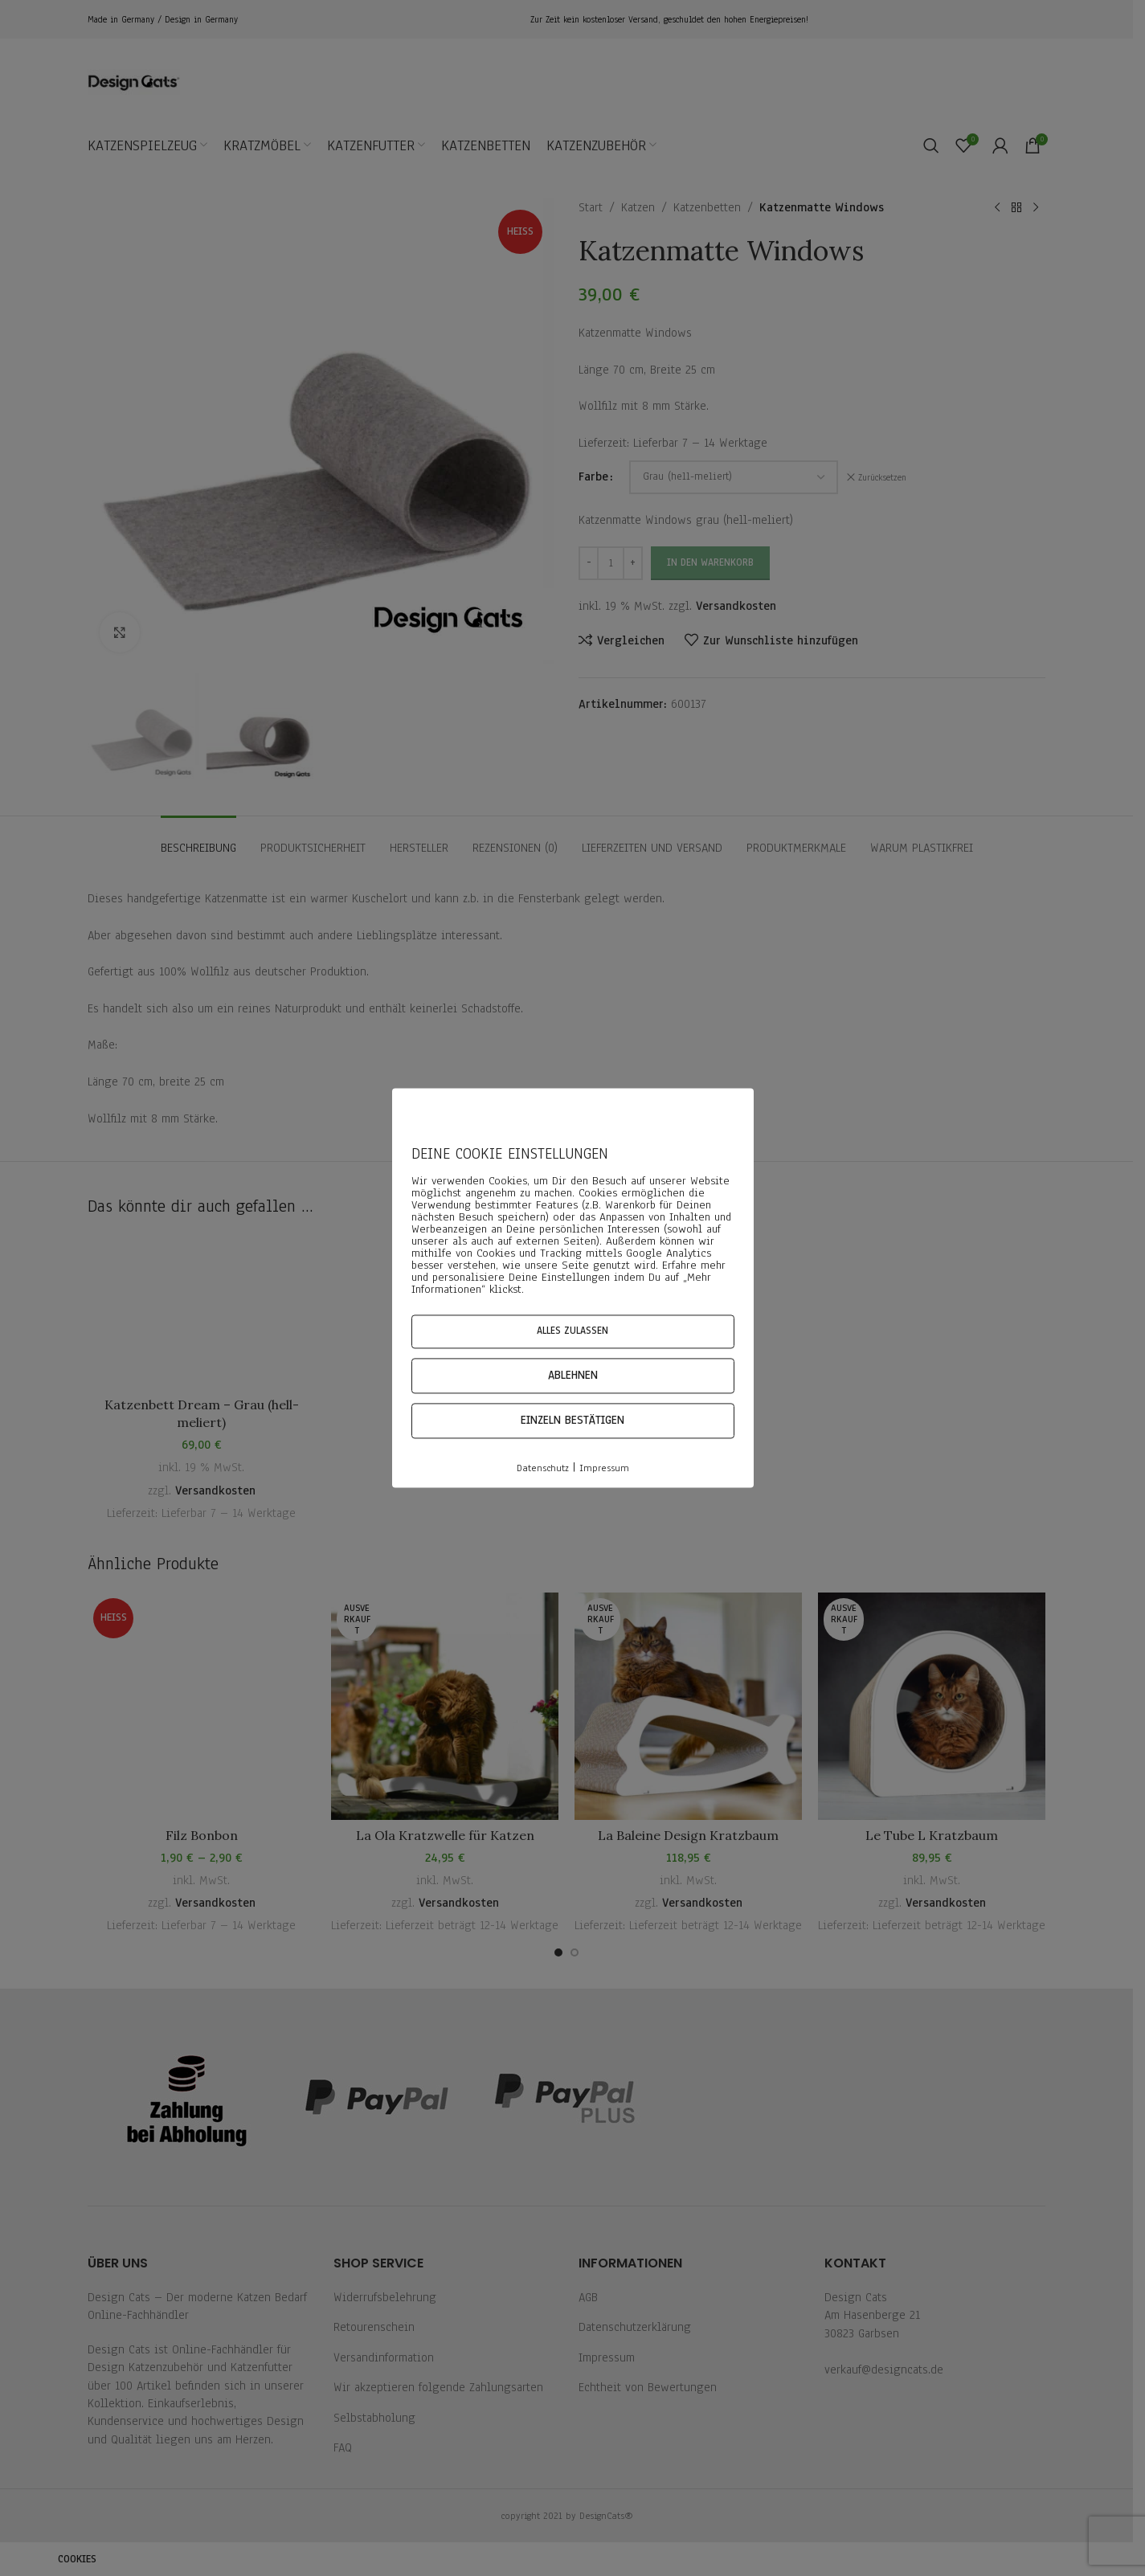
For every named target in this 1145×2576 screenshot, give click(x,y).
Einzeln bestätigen (572, 1420)
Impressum (604, 1468)
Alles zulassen (572, 1330)
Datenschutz (543, 1468)
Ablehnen (573, 1375)
